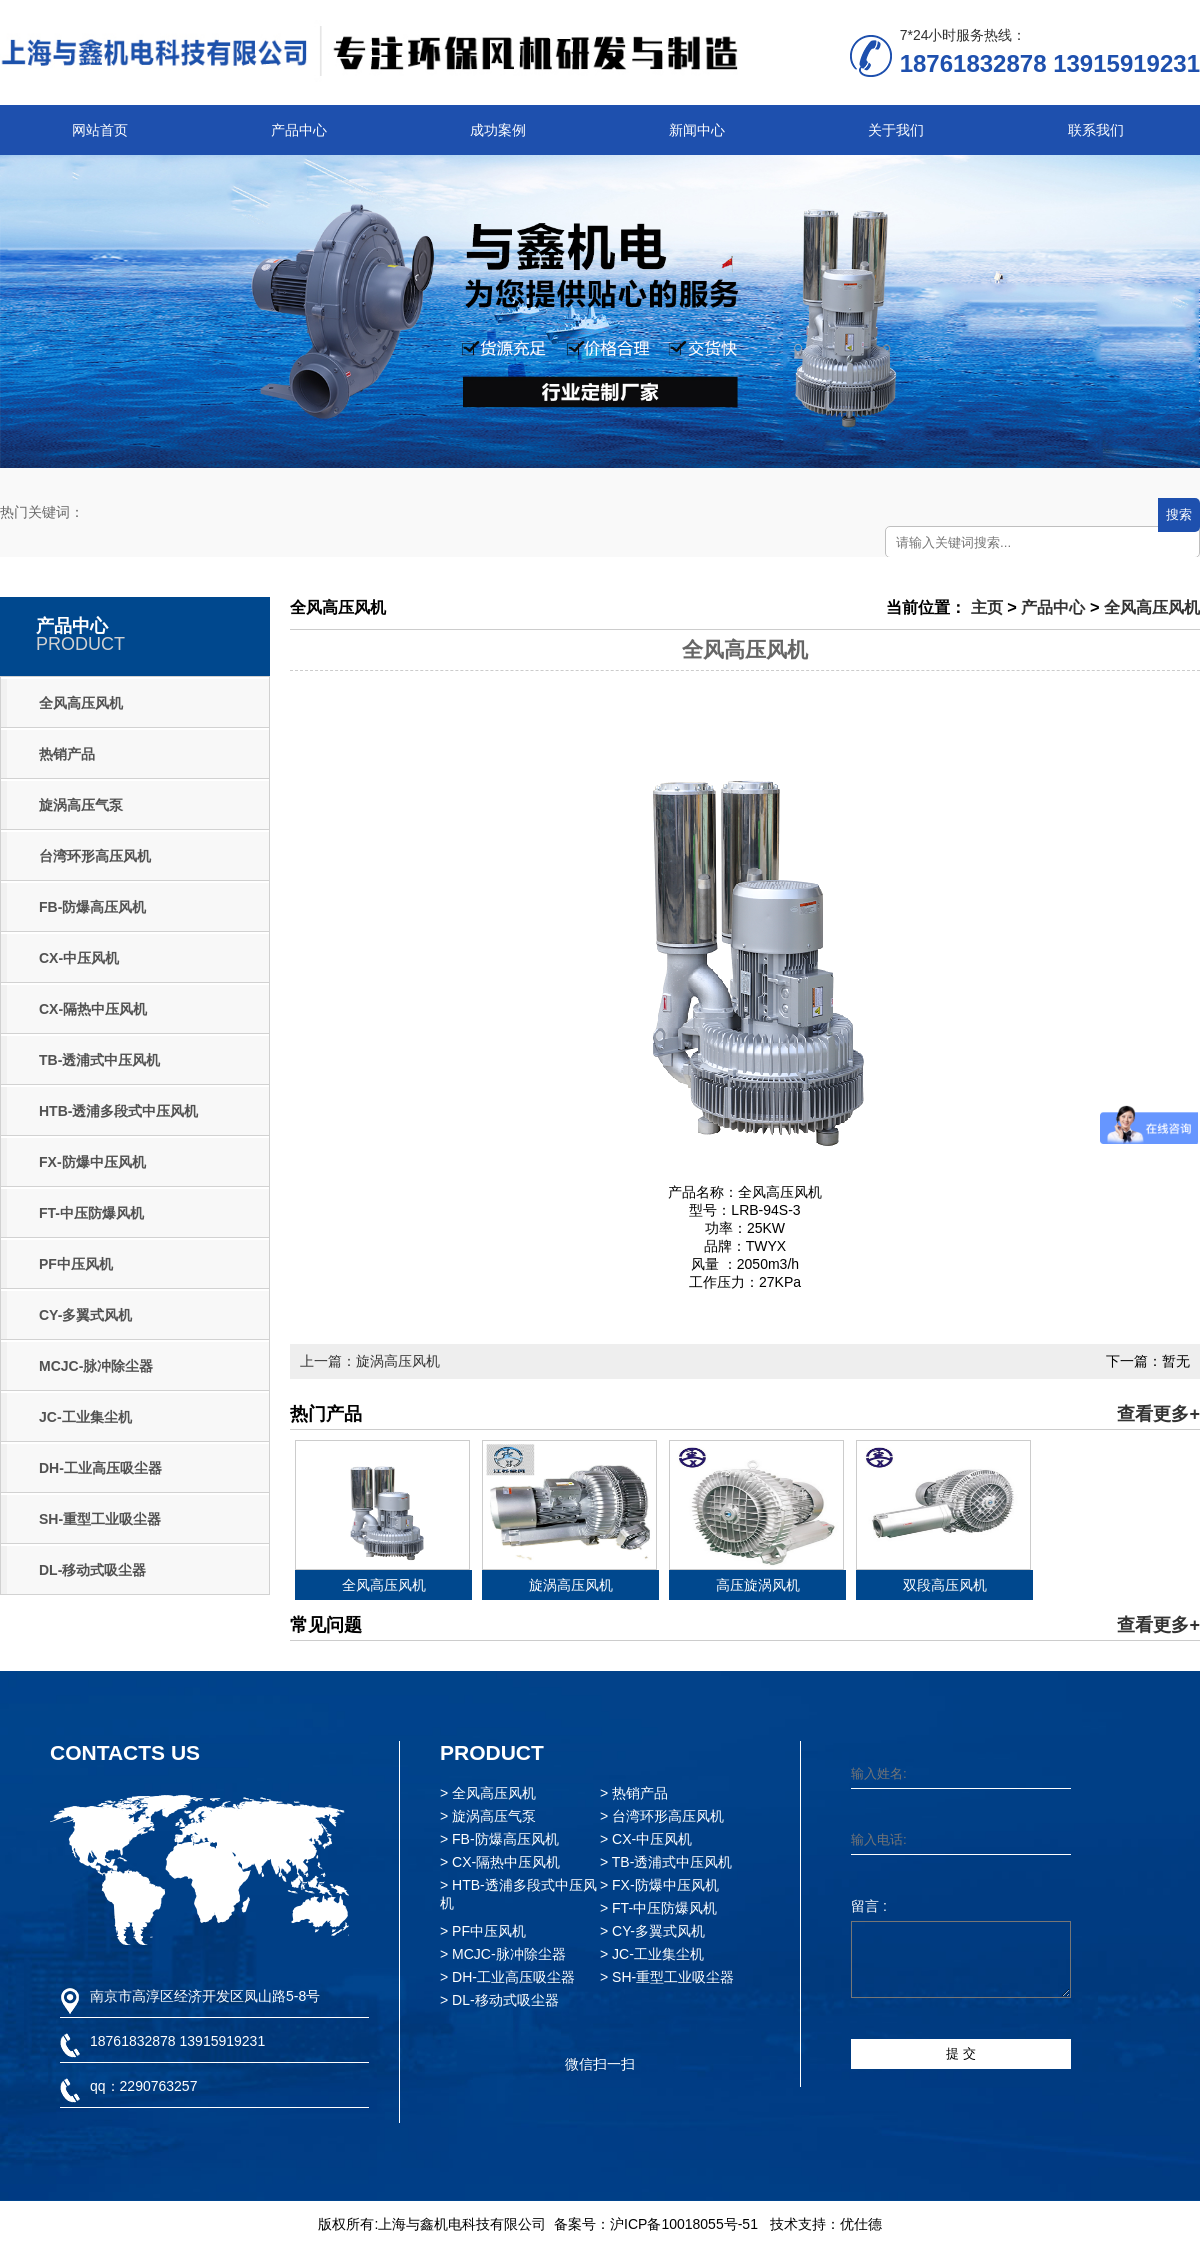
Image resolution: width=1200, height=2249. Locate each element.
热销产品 (67, 754)
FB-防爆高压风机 (92, 907)
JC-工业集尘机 (85, 1417)
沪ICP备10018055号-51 (684, 2224)
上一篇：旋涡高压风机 (370, 1361)
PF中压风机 (76, 1264)
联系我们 (1096, 130)
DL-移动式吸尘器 (92, 1570)
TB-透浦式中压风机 (99, 1060)
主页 (987, 607)
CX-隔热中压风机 (93, 1009)
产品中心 (299, 130)
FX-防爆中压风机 (92, 1162)
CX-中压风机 (79, 958)
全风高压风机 (81, 703)
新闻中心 (697, 130)
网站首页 (100, 130)
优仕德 (861, 2224)
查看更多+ (1158, 1414)
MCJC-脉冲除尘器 (96, 1366)
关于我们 (896, 130)
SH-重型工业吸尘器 (100, 1519)
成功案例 (498, 130)
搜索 (1179, 514)
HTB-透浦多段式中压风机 (118, 1111)
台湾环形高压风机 (95, 856)
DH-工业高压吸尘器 (100, 1468)
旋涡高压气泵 (81, 805)
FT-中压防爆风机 (91, 1213)
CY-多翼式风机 (85, 1315)
